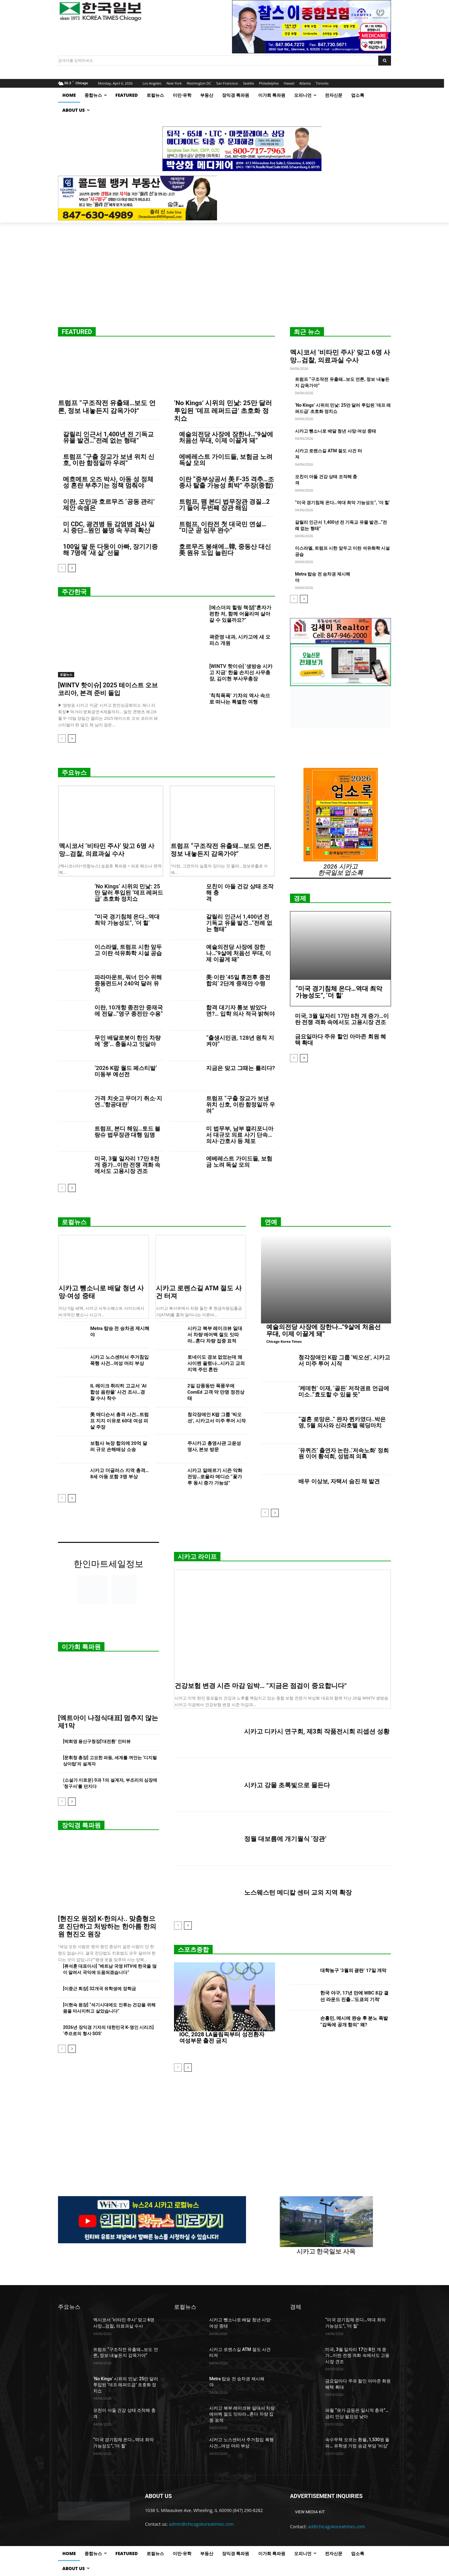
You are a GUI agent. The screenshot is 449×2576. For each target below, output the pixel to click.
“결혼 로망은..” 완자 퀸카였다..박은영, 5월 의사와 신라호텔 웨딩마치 (342, 1422)
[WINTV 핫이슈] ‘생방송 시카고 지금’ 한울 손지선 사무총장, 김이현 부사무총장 (240, 672)
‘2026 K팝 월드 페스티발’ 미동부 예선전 (125, 1071)
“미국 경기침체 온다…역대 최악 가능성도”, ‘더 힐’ (342, 502)
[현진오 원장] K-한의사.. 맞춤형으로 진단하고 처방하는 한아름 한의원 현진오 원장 (107, 1926)
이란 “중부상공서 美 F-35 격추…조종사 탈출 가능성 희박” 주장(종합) (226, 482)
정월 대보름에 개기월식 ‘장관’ (285, 1838)
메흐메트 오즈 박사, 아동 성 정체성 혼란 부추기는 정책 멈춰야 (108, 482)
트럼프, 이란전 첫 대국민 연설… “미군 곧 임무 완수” (222, 527)
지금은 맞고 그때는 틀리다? (240, 1068)
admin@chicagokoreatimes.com (201, 2524)
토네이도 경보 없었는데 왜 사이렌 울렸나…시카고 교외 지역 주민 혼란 (216, 1363)
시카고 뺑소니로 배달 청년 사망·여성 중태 (335, 431)
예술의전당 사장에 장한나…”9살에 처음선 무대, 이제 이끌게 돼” (226, 437)
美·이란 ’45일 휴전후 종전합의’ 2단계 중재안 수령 (238, 980)
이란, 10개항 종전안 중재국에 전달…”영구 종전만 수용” (128, 1010)
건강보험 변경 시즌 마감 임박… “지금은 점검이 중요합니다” (261, 1686)
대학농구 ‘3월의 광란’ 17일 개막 (353, 1970)
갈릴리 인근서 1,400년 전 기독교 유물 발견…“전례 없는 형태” (108, 437)
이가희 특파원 (81, 1647)
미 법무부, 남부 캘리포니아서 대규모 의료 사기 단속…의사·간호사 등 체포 (239, 1134)
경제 (300, 898)
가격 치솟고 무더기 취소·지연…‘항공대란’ (128, 1101)
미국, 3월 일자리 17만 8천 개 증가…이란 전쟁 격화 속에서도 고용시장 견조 (127, 1164)
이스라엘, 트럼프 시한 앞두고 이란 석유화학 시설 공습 (128, 950)
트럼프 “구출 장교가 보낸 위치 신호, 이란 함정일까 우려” (108, 460)
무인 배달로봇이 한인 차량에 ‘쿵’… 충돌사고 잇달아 (127, 1040)
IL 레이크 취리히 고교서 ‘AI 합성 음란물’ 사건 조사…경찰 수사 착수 (118, 1392)
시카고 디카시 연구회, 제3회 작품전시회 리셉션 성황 (316, 1731)
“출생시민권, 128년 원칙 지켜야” (240, 1040)
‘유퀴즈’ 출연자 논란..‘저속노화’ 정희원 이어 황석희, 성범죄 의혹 (343, 1453)
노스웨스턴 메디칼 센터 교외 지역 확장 (298, 1892)
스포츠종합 (193, 1949)
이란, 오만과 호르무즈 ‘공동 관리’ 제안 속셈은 (109, 505)
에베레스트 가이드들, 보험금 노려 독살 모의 (226, 460)
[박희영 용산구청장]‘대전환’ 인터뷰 (97, 1741)
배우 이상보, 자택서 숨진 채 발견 (339, 1481)
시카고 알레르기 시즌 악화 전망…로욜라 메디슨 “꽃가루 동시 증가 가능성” (214, 1477)
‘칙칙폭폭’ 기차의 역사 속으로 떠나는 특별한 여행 (239, 699)
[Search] (384, 61)
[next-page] (72, 568)
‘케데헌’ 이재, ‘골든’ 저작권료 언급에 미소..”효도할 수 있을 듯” (343, 1391)
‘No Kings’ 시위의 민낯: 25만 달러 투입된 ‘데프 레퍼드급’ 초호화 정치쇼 (223, 410)
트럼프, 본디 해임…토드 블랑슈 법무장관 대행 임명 (127, 1131)
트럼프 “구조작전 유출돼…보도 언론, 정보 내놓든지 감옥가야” (107, 407)
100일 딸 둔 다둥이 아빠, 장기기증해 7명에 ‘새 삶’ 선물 (110, 550)
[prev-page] (62, 568)
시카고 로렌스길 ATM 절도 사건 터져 (199, 1292)
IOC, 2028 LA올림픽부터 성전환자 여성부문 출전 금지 (221, 2037)
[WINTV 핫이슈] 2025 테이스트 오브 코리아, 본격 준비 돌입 (108, 689)
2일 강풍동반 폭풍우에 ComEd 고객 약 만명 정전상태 (215, 1392)
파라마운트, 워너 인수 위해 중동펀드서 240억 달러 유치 (128, 983)
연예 (271, 1222)
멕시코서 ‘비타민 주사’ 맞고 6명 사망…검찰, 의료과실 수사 (340, 356)
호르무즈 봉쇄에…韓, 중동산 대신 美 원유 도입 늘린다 (225, 550)
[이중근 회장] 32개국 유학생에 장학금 (99, 1988)
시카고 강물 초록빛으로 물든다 (287, 1785)
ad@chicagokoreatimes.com (336, 2526)
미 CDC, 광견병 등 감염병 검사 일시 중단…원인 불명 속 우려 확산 (109, 527)
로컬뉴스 (66, 674)
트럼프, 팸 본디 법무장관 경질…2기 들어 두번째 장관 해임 (224, 505)
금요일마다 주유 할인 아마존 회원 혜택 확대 (340, 1039)
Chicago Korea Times (284, 1341)
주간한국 (74, 592)
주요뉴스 (74, 772)
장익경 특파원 (81, 1825)
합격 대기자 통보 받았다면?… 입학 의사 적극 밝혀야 (240, 1010)
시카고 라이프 (197, 1556)
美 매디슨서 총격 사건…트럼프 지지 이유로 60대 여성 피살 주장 (119, 1421)
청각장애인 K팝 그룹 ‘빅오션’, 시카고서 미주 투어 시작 (344, 1360)
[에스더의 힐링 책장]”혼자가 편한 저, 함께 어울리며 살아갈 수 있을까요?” (240, 614)
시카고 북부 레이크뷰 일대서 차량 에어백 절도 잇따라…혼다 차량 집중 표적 (214, 1335)
